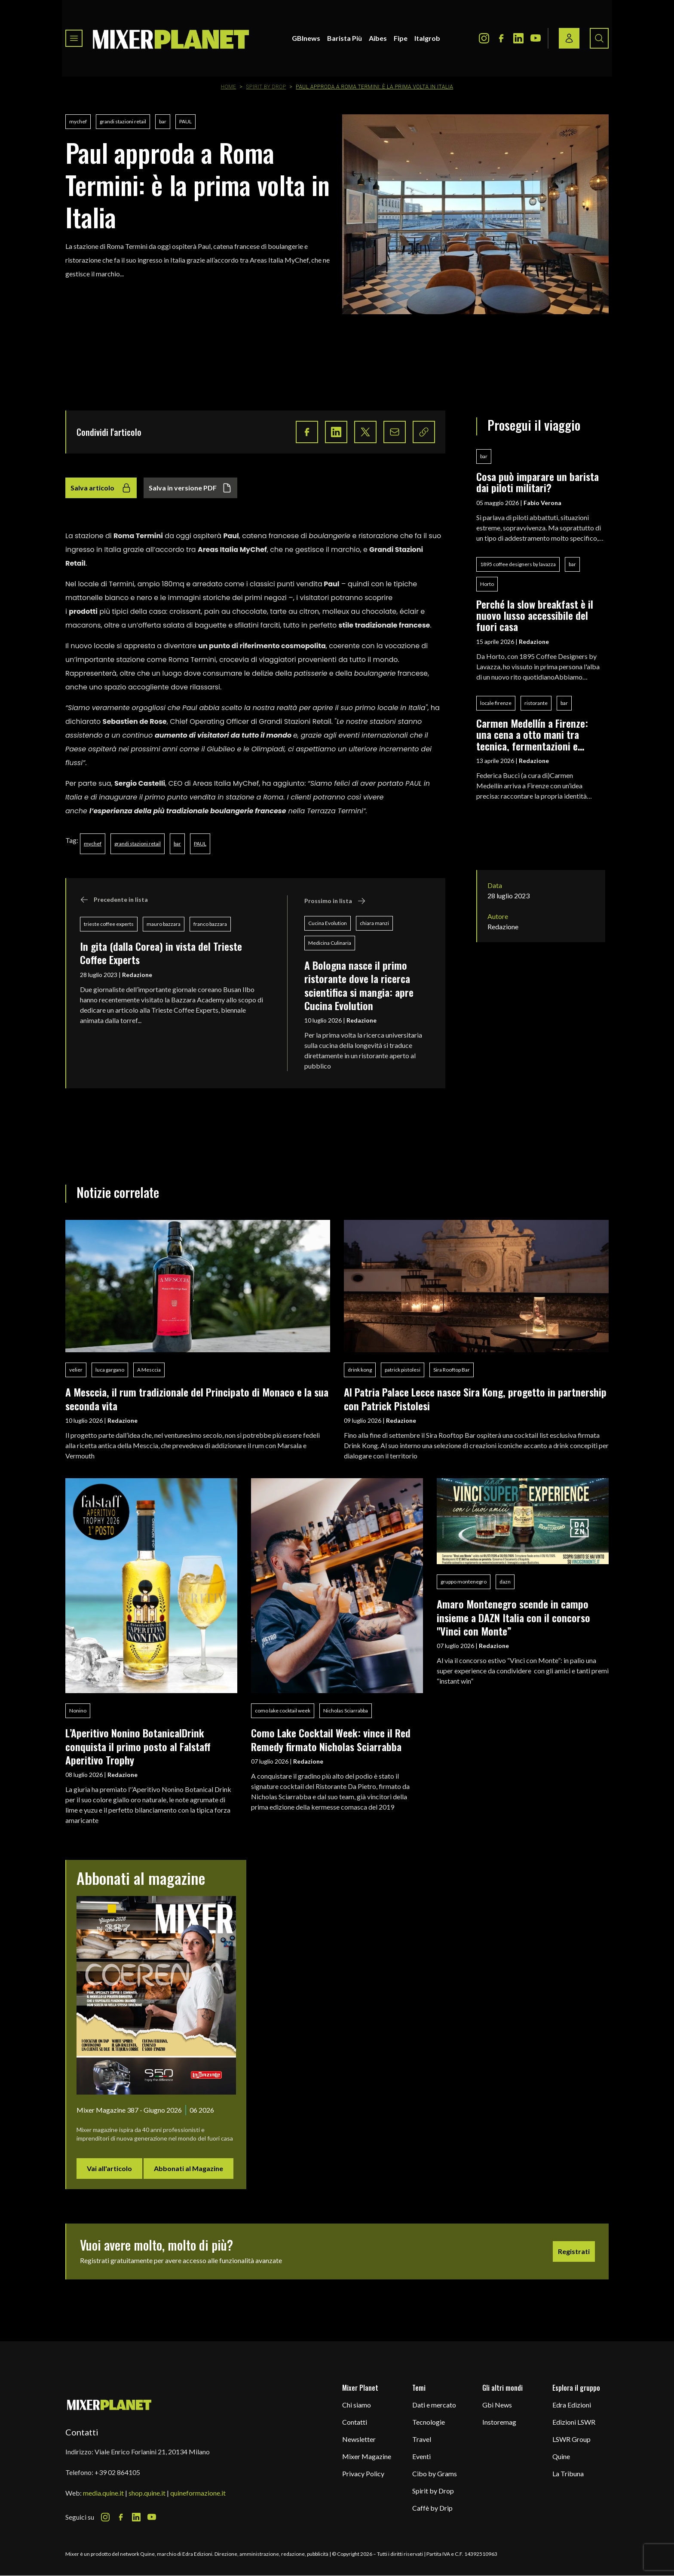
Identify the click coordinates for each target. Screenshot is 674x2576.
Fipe (400, 38)
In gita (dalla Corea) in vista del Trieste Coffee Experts (161, 952)
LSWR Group (571, 2439)
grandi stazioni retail (123, 121)
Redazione (137, 974)
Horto (487, 584)
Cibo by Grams (434, 2473)
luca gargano (109, 1369)
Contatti (354, 2422)
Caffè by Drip (432, 2508)
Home (228, 87)
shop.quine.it (147, 2493)
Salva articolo (101, 488)
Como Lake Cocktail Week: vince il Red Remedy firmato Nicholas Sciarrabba (331, 1739)
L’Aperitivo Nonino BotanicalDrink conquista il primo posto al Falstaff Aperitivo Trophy (138, 1746)
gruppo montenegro (464, 1581)
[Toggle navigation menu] (74, 38)
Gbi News (497, 2405)
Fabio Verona (542, 502)
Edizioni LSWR (573, 2422)
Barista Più (344, 38)
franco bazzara (210, 924)
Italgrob (427, 38)
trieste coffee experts (109, 924)
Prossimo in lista (335, 901)
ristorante (536, 703)
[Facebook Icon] (501, 38)
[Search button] (599, 38)
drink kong (360, 1369)
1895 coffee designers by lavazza (518, 564)
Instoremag (499, 2422)
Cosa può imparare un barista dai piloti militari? (537, 482)
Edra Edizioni (571, 2405)
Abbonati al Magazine (188, 2168)
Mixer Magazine (366, 2456)
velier (76, 1369)
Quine (561, 2456)
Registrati (574, 2251)
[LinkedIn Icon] (518, 38)
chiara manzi (374, 923)
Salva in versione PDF (190, 488)
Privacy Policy (363, 2473)
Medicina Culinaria (329, 943)
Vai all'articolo (109, 2168)
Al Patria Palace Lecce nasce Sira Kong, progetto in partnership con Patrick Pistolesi (475, 1398)
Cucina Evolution (327, 923)
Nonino (77, 1710)
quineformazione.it (198, 2493)
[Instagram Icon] (484, 38)
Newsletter (359, 2439)
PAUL (185, 121)
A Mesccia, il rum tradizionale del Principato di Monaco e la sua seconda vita (196, 1398)
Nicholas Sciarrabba (345, 1710)
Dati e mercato (434, 2405)
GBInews (306, 38)
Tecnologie (428, 2422)
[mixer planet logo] (109, 2404)
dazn (505, 1581)
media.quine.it (103, 2493)
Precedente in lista (114, 899)
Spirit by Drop (266, 87)
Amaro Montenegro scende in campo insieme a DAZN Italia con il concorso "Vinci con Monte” (513, 1617)
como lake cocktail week (282, 1710)
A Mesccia (149, 1369)
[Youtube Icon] (535, 38)
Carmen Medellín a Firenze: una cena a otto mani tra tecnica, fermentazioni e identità (532, 734)
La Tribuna (568, 2473)
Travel (421, 2439)
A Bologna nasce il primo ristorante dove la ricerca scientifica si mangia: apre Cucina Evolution (359, 985)
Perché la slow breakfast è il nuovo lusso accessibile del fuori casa (534, 615)
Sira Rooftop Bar (451, 1369)
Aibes (378, 38)
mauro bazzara (164, 924)
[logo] (171, 38)
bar (162, 121)
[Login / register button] (569, 38)
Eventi (421, 2456)
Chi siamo (356, 2405)
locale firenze (496, 703)
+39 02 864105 (117, 2472)
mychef (78, 121)
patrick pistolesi (402, 1369)
